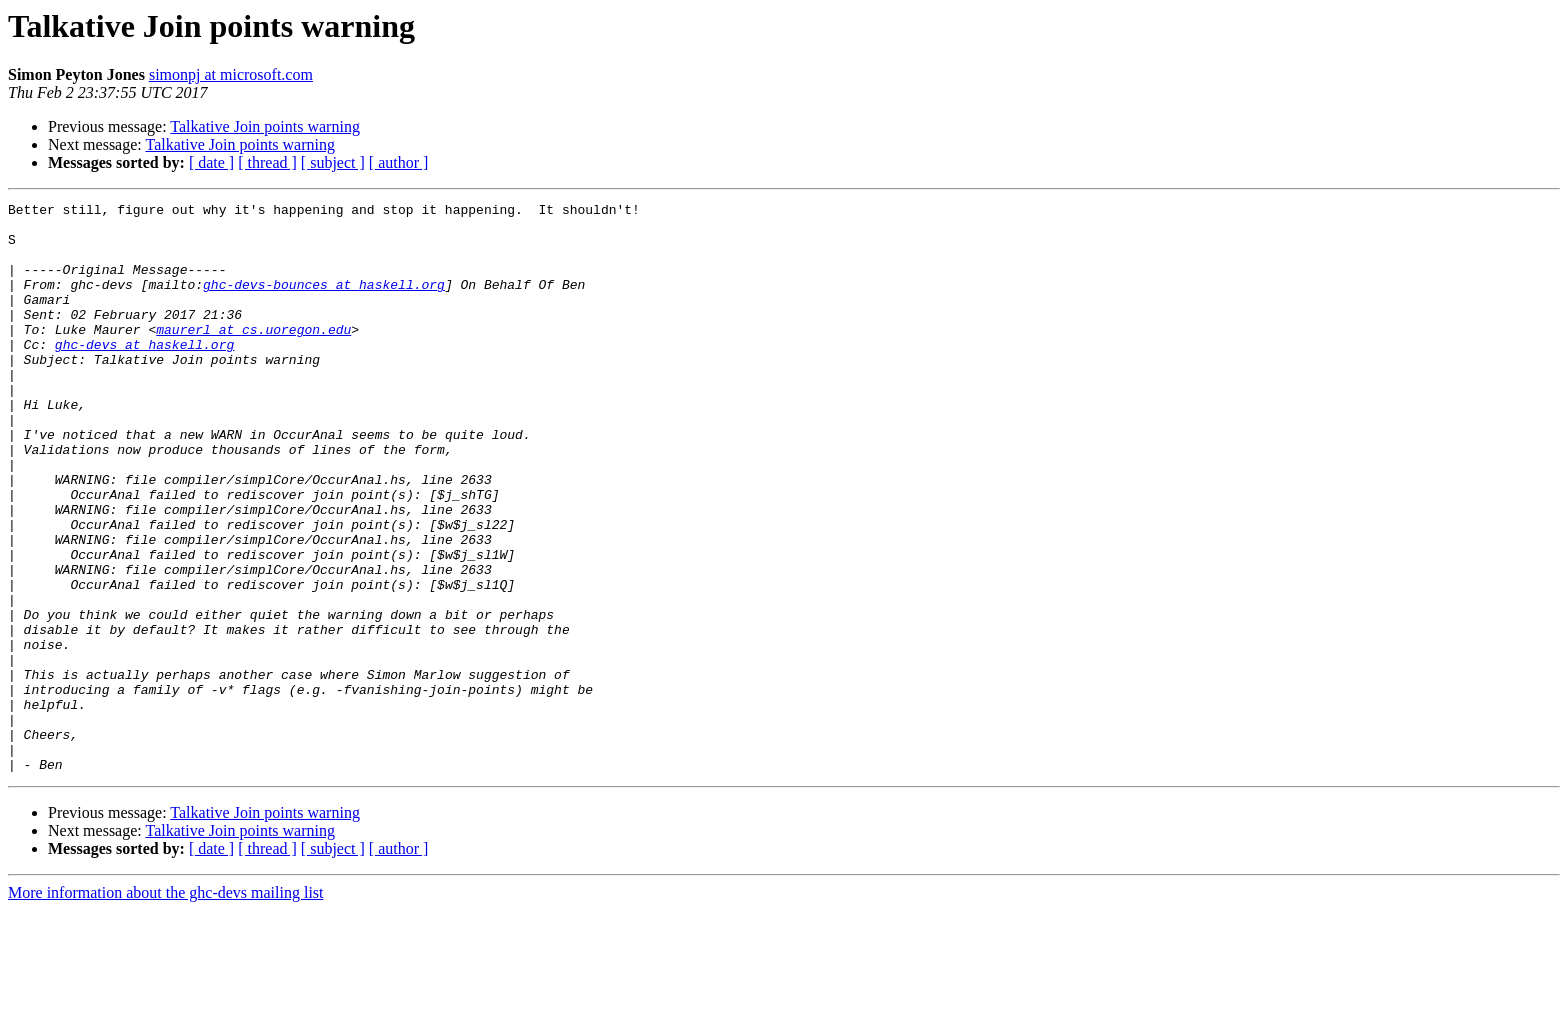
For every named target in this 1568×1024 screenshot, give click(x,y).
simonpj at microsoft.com (231, 74)
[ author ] (399, 162)
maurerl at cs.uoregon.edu (253, 356)
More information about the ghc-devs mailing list (166, 1006)
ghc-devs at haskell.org (144, 374)
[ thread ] (267, 162)
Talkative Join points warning (265, 126)
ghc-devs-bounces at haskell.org (324, 302)
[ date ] (211, 162)
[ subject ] (333, 162)
